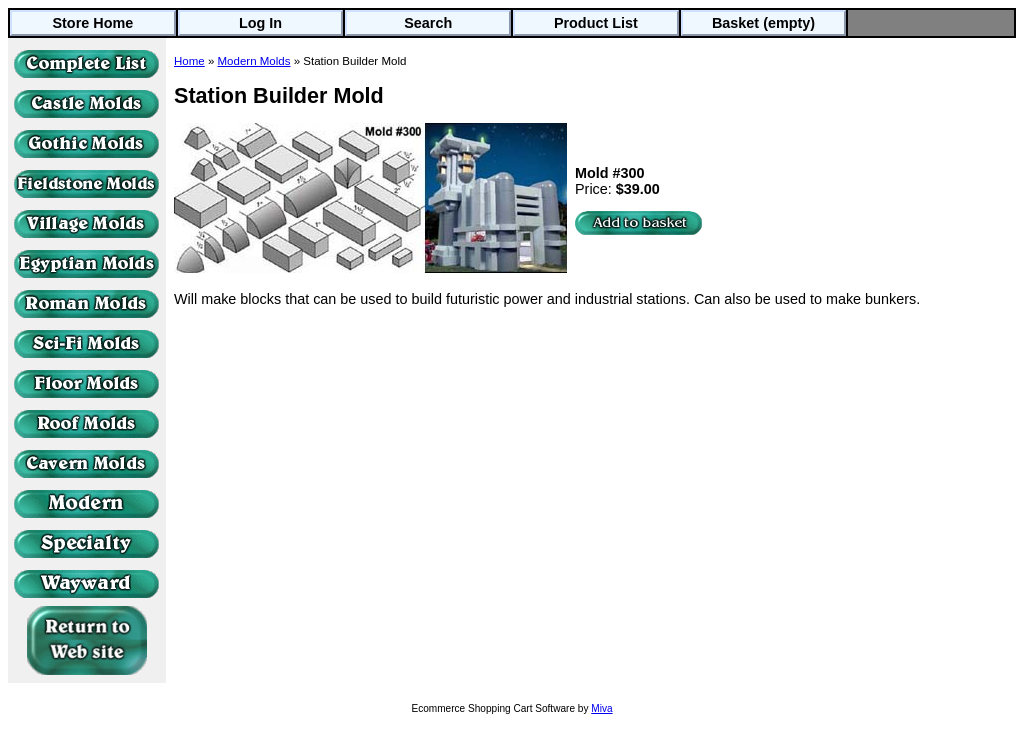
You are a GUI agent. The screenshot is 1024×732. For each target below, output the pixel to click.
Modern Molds (254, 61)
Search (428, 23)
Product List (596, 23)
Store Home (92, 23)
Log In (260, 23)
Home (189, 61)
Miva (601, 708)
